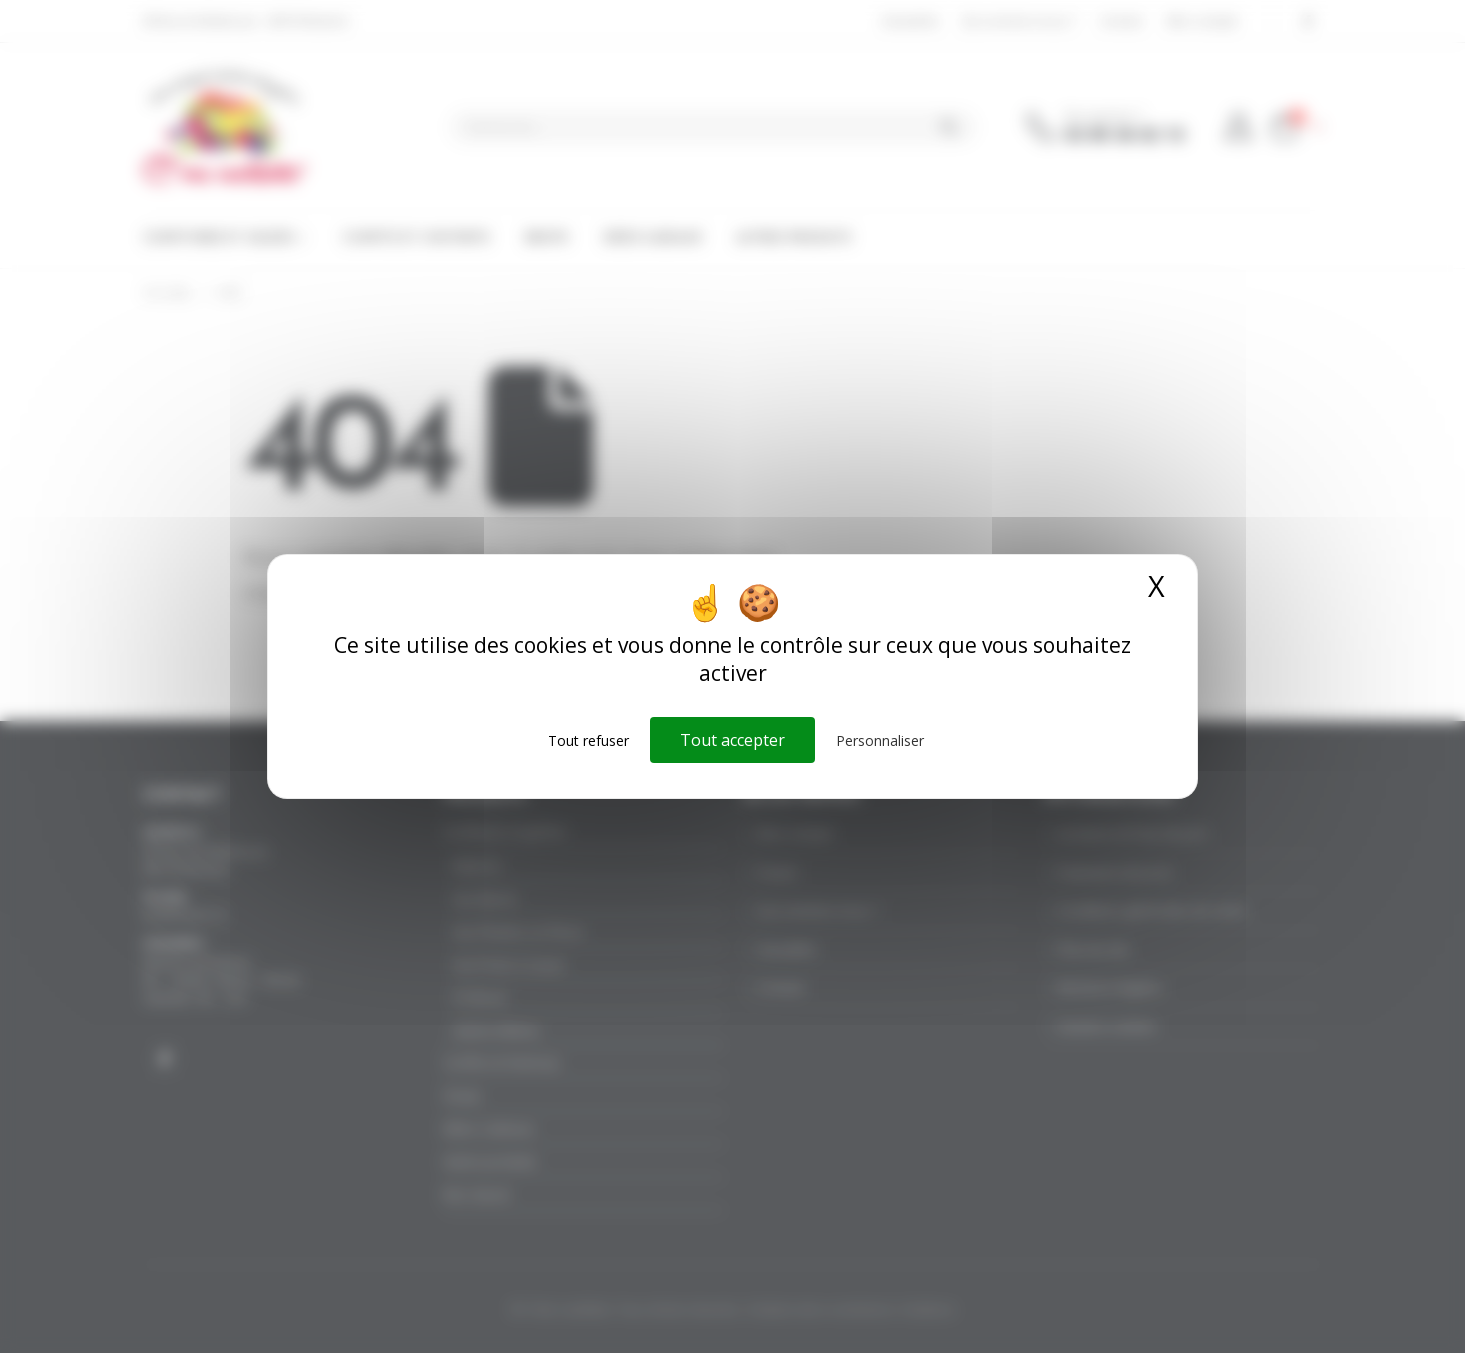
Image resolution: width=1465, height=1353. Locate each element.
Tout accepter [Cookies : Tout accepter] (732, 740)
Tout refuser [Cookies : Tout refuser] (588, 740)
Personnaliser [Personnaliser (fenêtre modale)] (880, 740)
